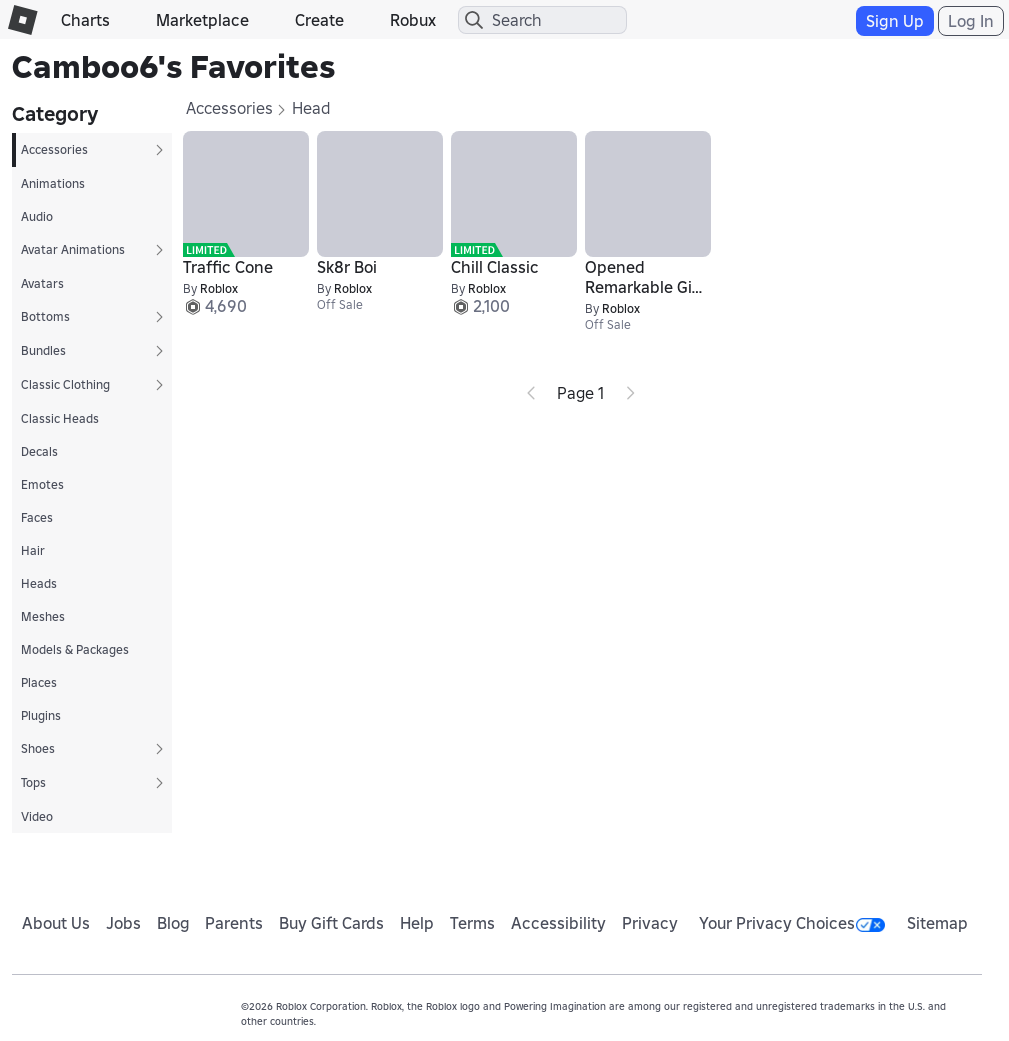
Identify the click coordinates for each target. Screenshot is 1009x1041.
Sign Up (895, 21)
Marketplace (202, 20)
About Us (56, 923)
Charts (85, 20)
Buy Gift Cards (331, 923)
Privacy (650, 923)
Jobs (123, 923)
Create (319, 20)
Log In (971, 21)
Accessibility (558, 923)
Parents (234, 923)
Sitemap (937, 923)
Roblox (219, 288)
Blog (173, 923)
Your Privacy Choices (792, 923)
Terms (472, 923)
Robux (413, 20)
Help (417, 923)
